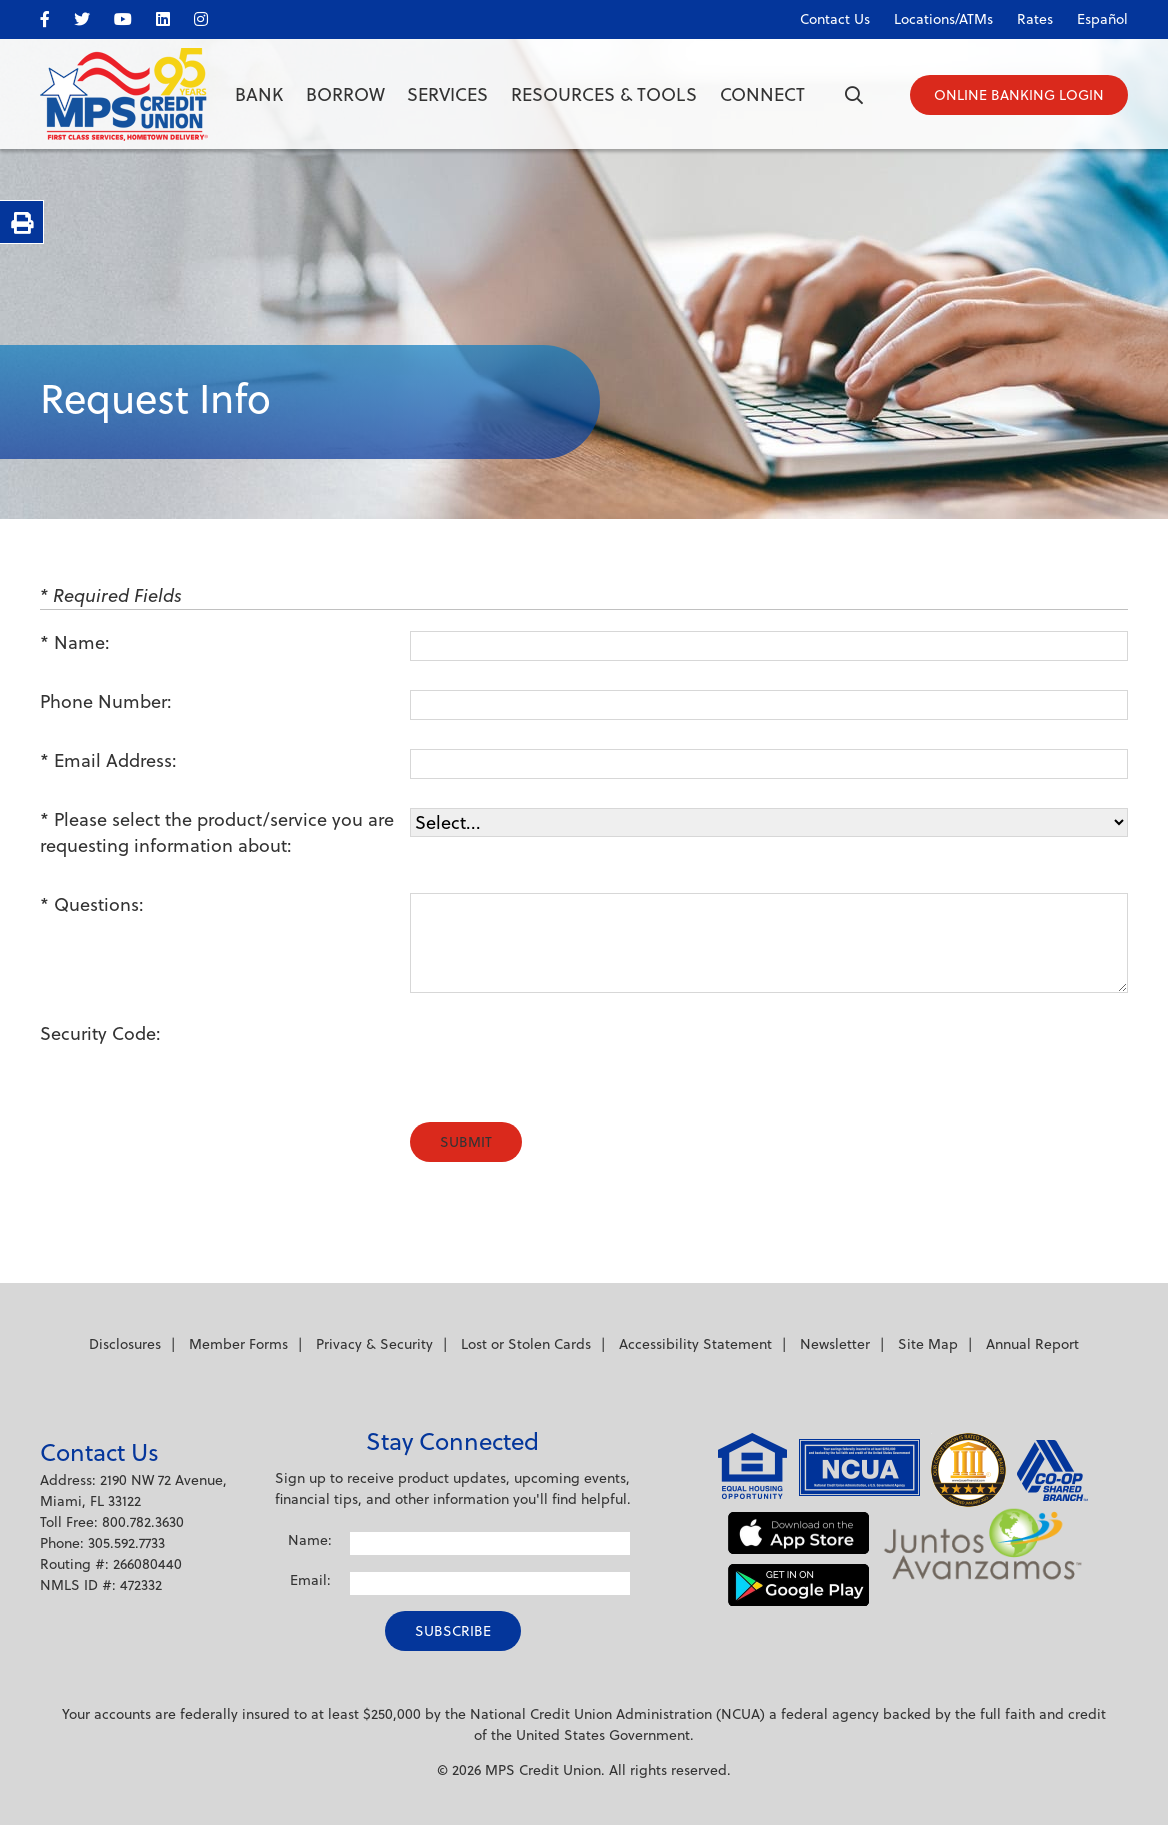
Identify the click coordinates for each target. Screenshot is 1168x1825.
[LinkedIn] (173, 15)
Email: (310, 1580)
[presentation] (562, 1061)
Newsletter (835, 1344)
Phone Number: (106, 701)
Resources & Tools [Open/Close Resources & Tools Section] (604, 94)
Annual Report (1032, 1344)
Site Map (928, 1344)
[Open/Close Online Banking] (1019, 95)
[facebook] (55, 15)
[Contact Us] (825, 15)
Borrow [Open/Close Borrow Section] (345, 94)
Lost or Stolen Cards (526, 1344)
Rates (1035, 19)
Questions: (99, 904)
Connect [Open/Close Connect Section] (762, 94)
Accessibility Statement (695, 1344)
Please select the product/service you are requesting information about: (217, 832)
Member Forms (238, 1344)
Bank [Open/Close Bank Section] (259, 94)
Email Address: (115, 760)
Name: (82, 642)
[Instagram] (211, 15)
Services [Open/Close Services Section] (447, 94)
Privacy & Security (374, 1344)
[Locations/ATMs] (933, 15)
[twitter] (92, 15)
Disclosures (125, 1344)
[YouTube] (133, 15)
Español (1102, 19)
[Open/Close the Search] (854, 95)
